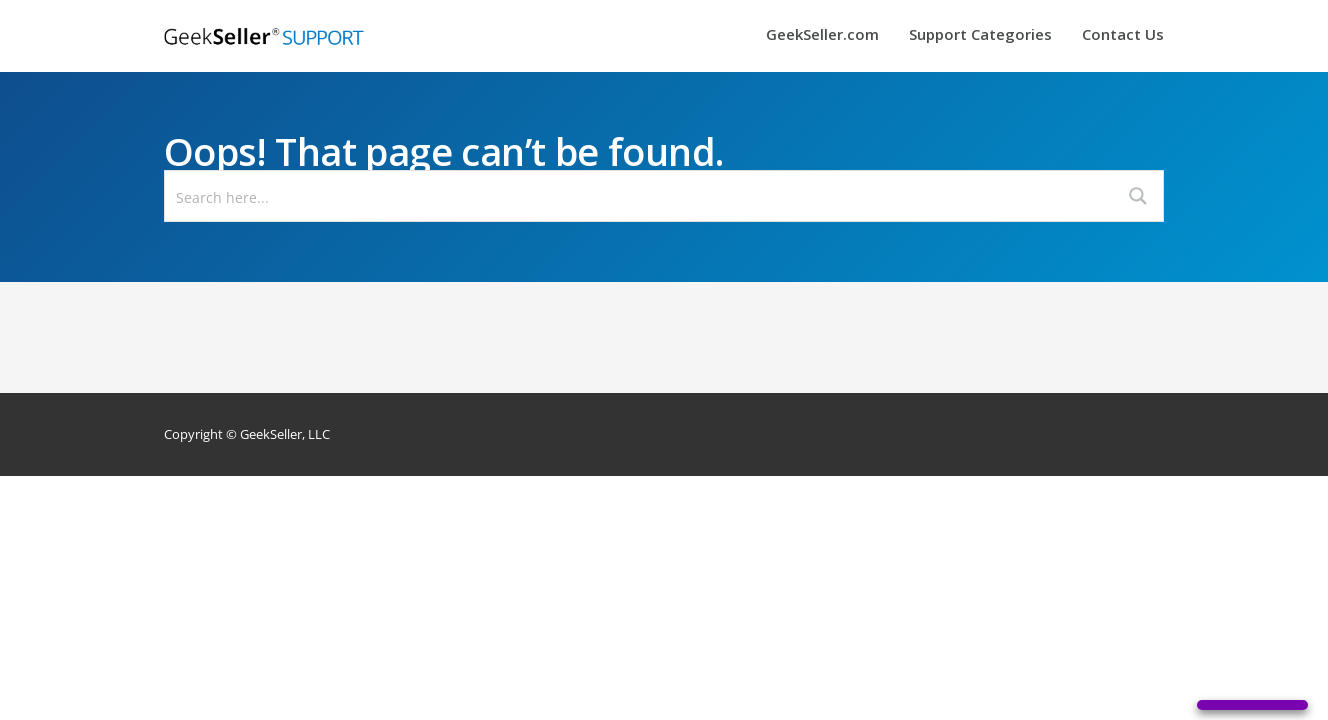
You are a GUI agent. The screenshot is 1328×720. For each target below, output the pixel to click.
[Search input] (640, 196)
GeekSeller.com (822, 35)
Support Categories (980, 35)
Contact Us (1123, 35)
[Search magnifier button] (1138, 196)
